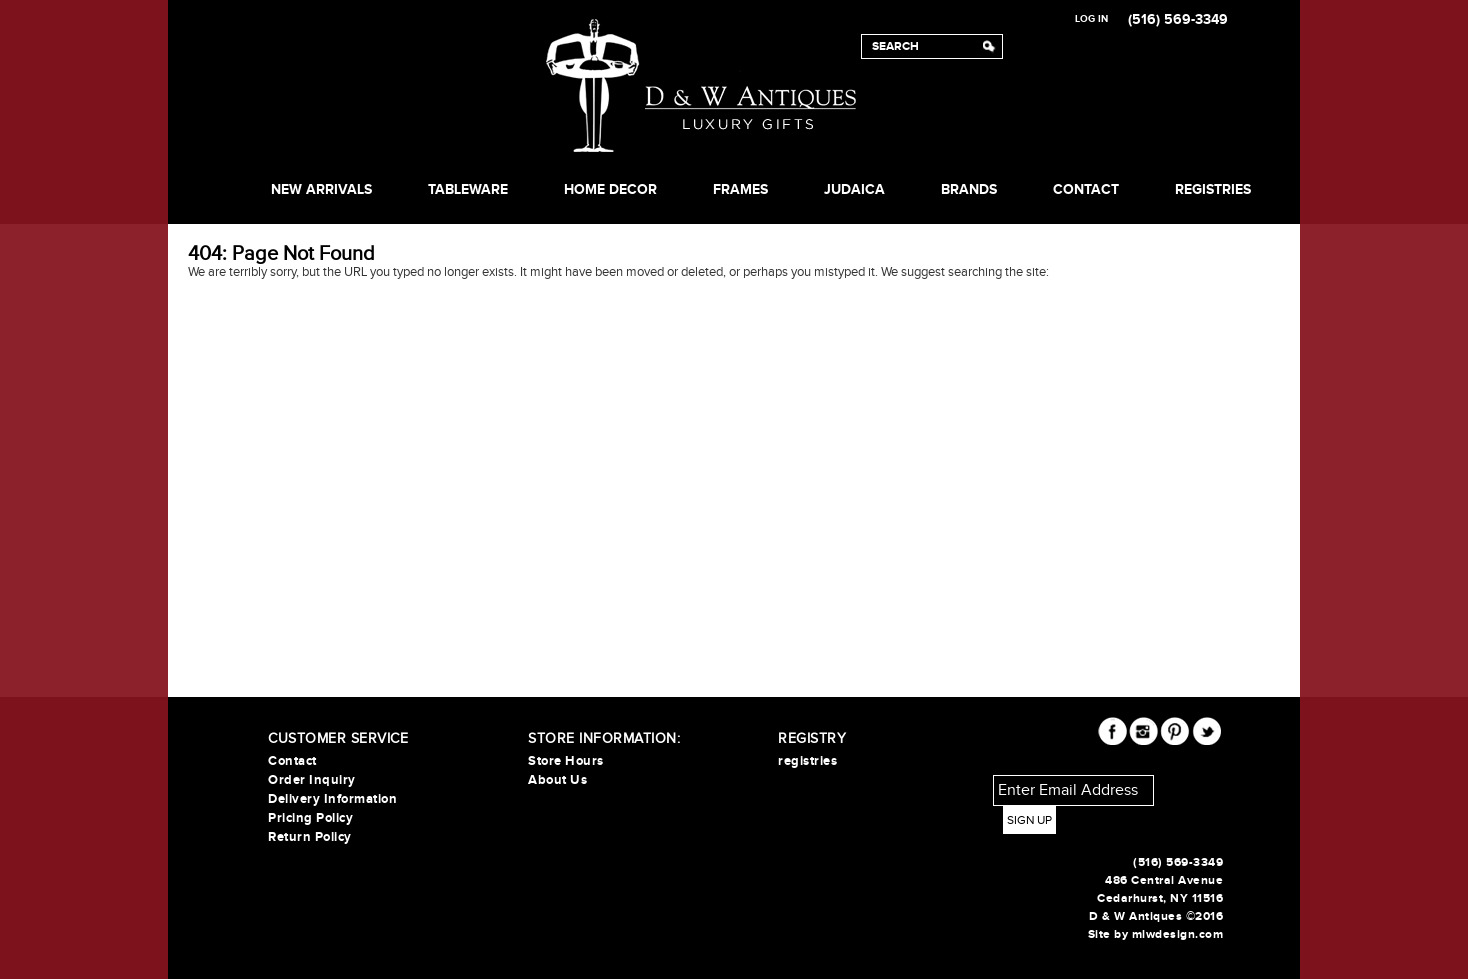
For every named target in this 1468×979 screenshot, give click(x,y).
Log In (1091, 19)
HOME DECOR (610, 189)
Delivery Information (332, 799)
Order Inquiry (312, 780)
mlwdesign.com (1178, 934)
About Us (557, 780)
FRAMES (740, 189)
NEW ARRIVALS (321, 189)
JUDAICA (854, 189)
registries (807, 761)
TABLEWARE (468, 189)
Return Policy (310, 837)
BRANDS (969, 189)
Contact (1086, 189)
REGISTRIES (1213, 189)
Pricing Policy (310, 818)
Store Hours (566, 761)
